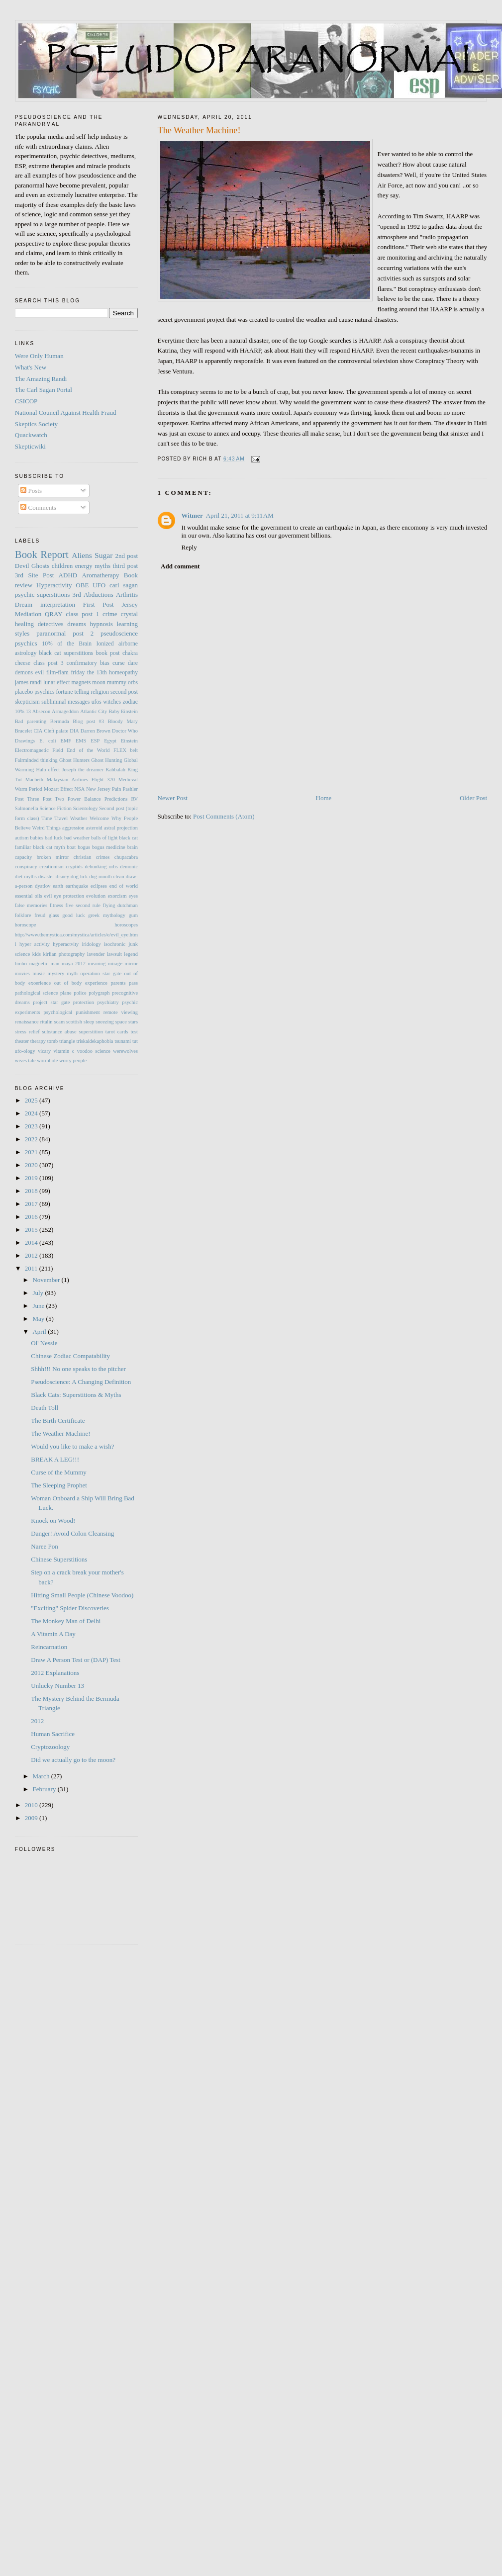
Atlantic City (93, 711)
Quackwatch (31, 435)
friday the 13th (88, 672)
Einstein (129, 740)
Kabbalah (115, 769)
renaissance (27, 1021)
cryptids (74, 866)
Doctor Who (125, 731)
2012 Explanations (55, 1672)
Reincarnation (49, 1647)
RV (134, 799)
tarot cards (116, 1031)
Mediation (28, 614)
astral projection (121, 827)
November (46, 1280)
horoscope (25, 924)
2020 (32, 1165)
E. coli (47, 740)
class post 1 (82, 614)
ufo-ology (25, 1051)
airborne (128, 644)
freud (39, 915)
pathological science (36, 993)
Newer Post (173, 798)
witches (112, 702)
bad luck (54, 837)
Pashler (130, 789)
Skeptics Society (36, 424)
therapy (38, 1041)
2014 (32, 1242)
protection (83, 1002)
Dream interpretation (45, 604)
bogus (84, 847)
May (39, 1318)
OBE (82, 585)
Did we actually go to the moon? (73, 1759)
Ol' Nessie (44, 1343)
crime (109, 614)
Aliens (82, 555)
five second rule (82, 905)
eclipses (99, 886)
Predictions (116, 799)
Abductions (98, 594)
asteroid (94, 827)
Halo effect (48, 769)
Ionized (105, 644)
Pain (116, 789)
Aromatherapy (100, 575)
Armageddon (65, 711)
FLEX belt (125, 750)
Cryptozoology (50, 1746)
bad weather (77, 837)
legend (131, 954)
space (121, 1021)
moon (98, 682)
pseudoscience (119, 633)
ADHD (68, 575)
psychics (26, 643)
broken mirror (53, 857)
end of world (123, 886)
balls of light (104, 837)
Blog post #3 (88, 721)
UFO (99, 585)
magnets (81, 682)
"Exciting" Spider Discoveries (69, 1608)
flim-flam (57, 672)
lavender (96, 954)
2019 (32, 1178)
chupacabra (126, 857)
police (80, 993)
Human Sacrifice (53, 1734)
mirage (115, 963)
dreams (76, 624)
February (44, 1789)
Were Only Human (39, 356)
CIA (37, 731)
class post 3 (48, 663)
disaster (46, 876)
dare (133, 663)
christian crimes (92, 857)
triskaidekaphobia (95, 1041)
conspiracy (26, 866)
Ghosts (40, 565)
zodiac (130, 702)
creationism (51, 866)
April (40, 1331)
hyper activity (34, 944)
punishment (88, 1012)
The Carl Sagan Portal (43, 389)
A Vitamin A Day (53, 1634)
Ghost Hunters (74, 760)
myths (102, 565)
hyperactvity (66, 944)
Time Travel (54, 818)
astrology (26, 653)
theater (22, 1041)
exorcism (116, 896)
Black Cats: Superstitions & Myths (76, 1394)
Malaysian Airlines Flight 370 (81, 779)
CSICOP (26, 401)
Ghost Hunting (106, 760)
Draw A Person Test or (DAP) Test (75, 1659)
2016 (32, 1216)
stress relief (27, 1031)
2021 (32, 1152)
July (38, 1292)
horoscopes (126, 924)
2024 (32, 1113)
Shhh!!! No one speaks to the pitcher (78, 1369)
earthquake (77, 886)
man (54, 963)
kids (36, 954)
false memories (31, 905)
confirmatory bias (88, 663)
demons (24, 672)
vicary (44, 1051)
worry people (73, 1060)
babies (37, 837)
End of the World (88, 750)
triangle (67, 1041)
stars (133, 1021)
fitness (56, 905)
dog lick (79, 876)
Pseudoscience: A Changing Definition (81, 1381)
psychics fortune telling (61, 692)
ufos (96, 702)
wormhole (47, 1060)
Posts (31, 490)
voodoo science (93, 1051)
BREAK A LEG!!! (55, 1459)
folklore (23, 915)
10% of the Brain (67, 644)
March (41, 1776)
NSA (79, 789)
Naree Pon (44, 1546)
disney (62, 876)
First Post (98, 604)
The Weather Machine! (60, 1433)
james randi (28, 682)
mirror (131, 963)
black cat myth (49, 847)
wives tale (25, 1060)
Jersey (130, 604)
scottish (74, 1021)
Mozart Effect (58, 789)
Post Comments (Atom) (224, 816)
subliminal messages (65, 702)
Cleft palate (56, 731)
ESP (95, 740)
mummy (116, 682)
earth (58, 886)
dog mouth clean (106, 876)
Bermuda (59, 721)
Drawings (25, 740)
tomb (52, 1041)
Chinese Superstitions (59, 1559)
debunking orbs (101, 866)
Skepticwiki (30, 446)
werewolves (125, 1051)
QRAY (54, 614)
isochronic (114, 944)
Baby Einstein (123, 711)
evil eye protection (64, 896)
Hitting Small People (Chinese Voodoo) (82, 1595)
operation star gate (100, 973)
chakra (130, 653)
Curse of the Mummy (59, 1472)
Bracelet (23, 731)
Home (324, 798)
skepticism (27, 702)
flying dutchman (120, 905)
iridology (91, 944)
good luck (73, 915)
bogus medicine (108, 847)
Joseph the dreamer (82, 769)
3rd (76, 594)
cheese (22, 663)
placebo (24, 692)
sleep (89, 1021)
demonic (129, 866)
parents (118, 983)
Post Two (53, 799)
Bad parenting (30, 721)
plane (66, 993)
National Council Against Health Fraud (65, 412)
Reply (189, 547)
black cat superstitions (66, 653)
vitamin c (64, 1051)
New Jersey (98, 789)
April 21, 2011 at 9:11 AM (240, 515)
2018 (32, 1191)
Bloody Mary (122, 721)
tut (135, 1041)
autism (22, 837)
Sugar (103, 555)
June (39, 1305)
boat (71, 847)
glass (54, 915)
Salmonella (26, 808)
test (134, 1031)
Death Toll (44, 1407)
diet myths (26, 876)
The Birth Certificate (58, 1420)
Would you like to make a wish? (72, 1446)
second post (124, 692)
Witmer (192, 515)
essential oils (28, 896)
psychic (25, 594)
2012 (32, 1255)
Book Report (42, 554)
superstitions (53, 594)
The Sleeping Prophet (59, 1485)
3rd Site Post (34, 575)
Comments (38, 507)
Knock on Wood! (53, 1520)
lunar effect (56, 682)
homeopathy (123, 672)
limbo (21, 963)
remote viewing (120, 1012)
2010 (32, 1805)
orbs (133, 682)
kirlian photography (64, 954)
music (38, 973)
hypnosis (101, 624)
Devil (22, 565)
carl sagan (123, 585)
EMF (66, 740)
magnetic (38, 963)
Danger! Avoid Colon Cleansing (72, 1533)
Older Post (473, 798)
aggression (73, 827)
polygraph (99, 993)
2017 (32, 1203)
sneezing (104, 1021)
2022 (32, 1139)
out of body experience (80, 983)
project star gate (51, 1002)
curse (118, 663)
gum (133, 915)
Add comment (180, 566)
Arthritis (127, 594)
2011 (32, 1268)
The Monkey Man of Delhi (65, 1621)
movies (22, 973)
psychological (58, 1012)
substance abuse (59, 1031)
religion (99, 692)
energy (84, 565)
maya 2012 (74, 963)
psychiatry (107, 1002)
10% (19, 711)
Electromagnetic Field (39, 750)
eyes (133, 896)
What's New (30, 367)
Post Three (27, 799)
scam (59, 1021)
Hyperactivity (54, 585)
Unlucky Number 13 (57, 1685)
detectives (51, 624)
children (62, 565)
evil (39, 672)
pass (133, 983)
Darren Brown (95, 731)
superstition (91, 1031)
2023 (32, 1126)
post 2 (83, 633)
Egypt (110, 740)
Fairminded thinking (36, 760)
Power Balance (84, 799)
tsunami (122, 1041)
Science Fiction (55, 808)
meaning (96, 963)
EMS (81, 740)
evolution (95, 896)
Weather (78, 818)
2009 (32, 1818)
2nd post (126, 555)
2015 (32, 1229)
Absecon (41, 711)
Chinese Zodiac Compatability (70, 1356)
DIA (74, 731)
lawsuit (114, 954)
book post (107, 653)
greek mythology (106, 915)
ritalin (46, 1021)
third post (125, 565)
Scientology (85, 808)
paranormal (51, 633)
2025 (32, 1100)
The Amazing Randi (41, 378)
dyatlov (42, 886)
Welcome (99, 818)
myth (72, 973)
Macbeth (34, 779)
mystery (56, 973)
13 (28, 711)
